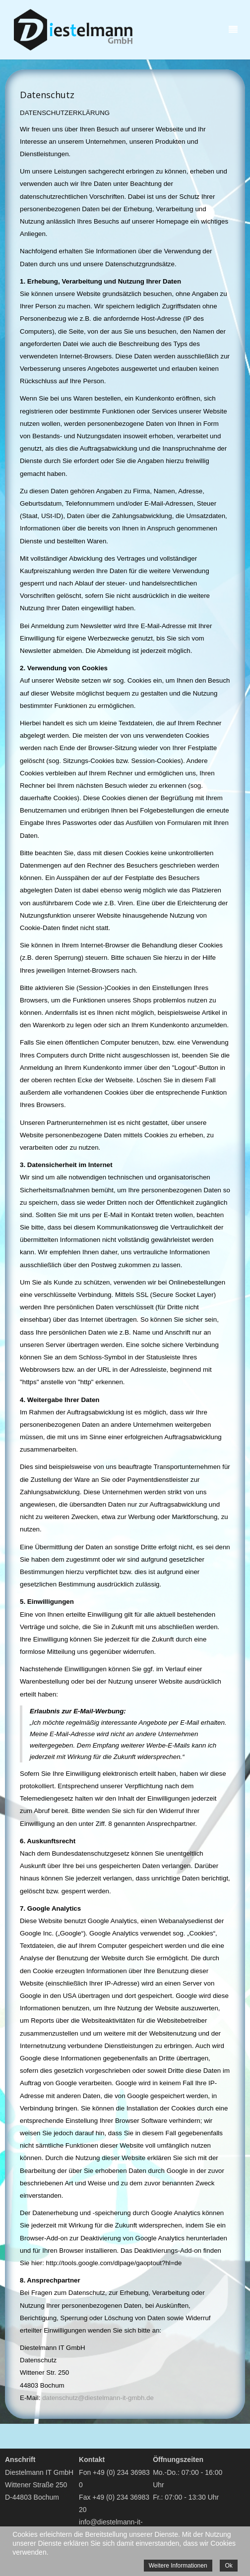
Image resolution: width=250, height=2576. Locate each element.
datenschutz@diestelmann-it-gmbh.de (98, 2397)
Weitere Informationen (178, 2565)
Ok (228, 2565)
